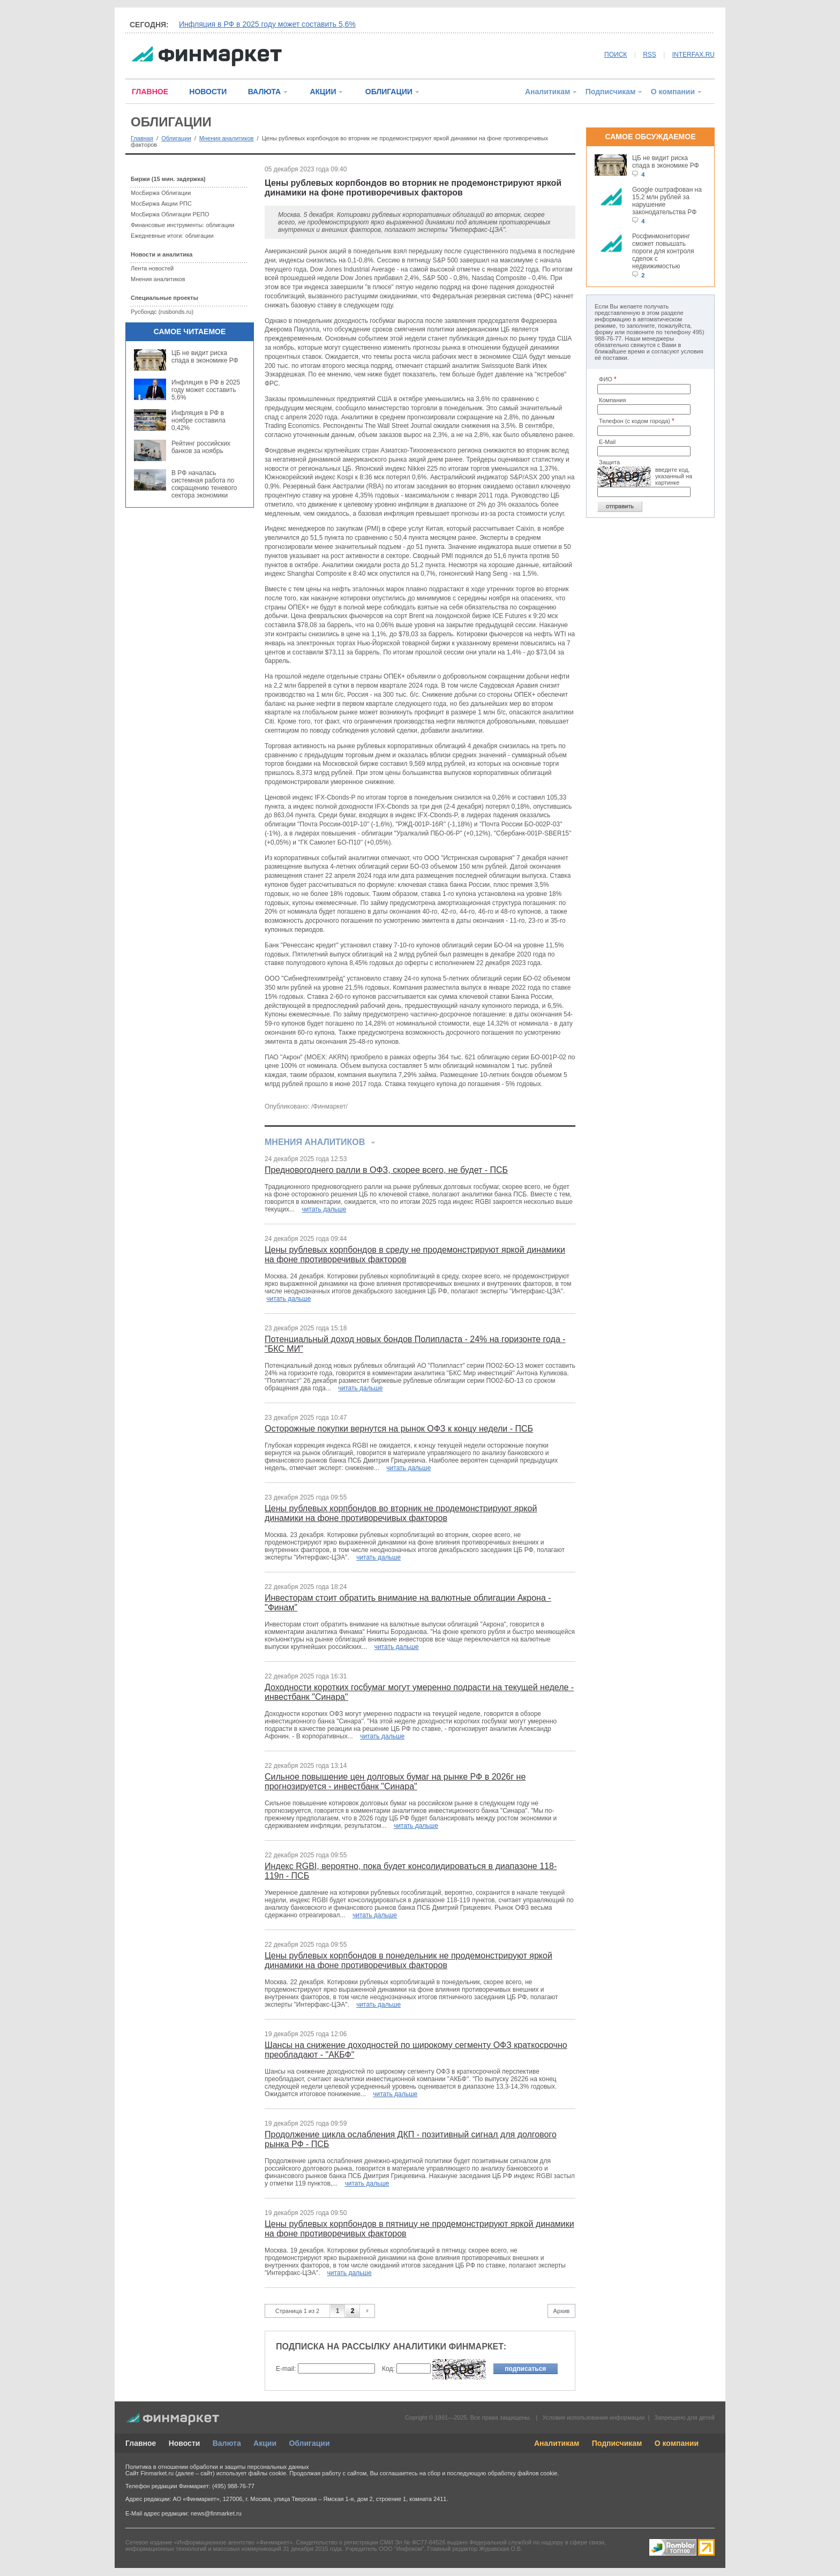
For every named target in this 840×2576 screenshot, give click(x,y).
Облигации (176, 138)
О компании (673, 91)
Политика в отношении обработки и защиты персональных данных (217, 2467)
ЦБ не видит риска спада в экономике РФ (204, 356)
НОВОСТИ (208, 91)
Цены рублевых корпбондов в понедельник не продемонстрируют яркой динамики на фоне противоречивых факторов (408, 1960)
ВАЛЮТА (264, 91)
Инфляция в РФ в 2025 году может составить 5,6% (267, 24)
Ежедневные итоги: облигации (172, 235)
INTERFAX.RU (693, 54)
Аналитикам (547, 91)
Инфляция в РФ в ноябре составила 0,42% (198, 420)
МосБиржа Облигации (161, 193)
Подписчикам (611, 91)
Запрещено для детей (685, 2417)
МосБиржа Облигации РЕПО (170, 214)
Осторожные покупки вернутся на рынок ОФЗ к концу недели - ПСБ (399, 1428)
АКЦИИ (323, 91)
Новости (184, 2443)
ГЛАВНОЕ (150, 91)
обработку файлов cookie (522, 2473)
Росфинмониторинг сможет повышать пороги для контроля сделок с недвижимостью (663, 251)
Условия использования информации (593, 2417)
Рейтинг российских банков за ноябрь (200, 447)
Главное (140, 2443)
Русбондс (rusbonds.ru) (162, 311)
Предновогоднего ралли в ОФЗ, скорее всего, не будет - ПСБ (386, 1169)
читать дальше (324, 1209)
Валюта (227, 2443)
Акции (264, 2443)
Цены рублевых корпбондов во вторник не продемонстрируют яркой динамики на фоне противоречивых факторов (401, 1513)
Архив (561, 2311)
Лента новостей (152, 268)
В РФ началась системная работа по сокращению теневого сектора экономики (204, 484)
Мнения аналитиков (226, 138)
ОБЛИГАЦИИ (388, 91)
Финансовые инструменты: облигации (182, 225)
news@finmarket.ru (216, 2513)
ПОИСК (615, 54)
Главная (142, 138)
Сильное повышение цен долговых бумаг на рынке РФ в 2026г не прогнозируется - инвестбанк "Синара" (395, 1781)
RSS (649, 54)
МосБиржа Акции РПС (161, 203)
